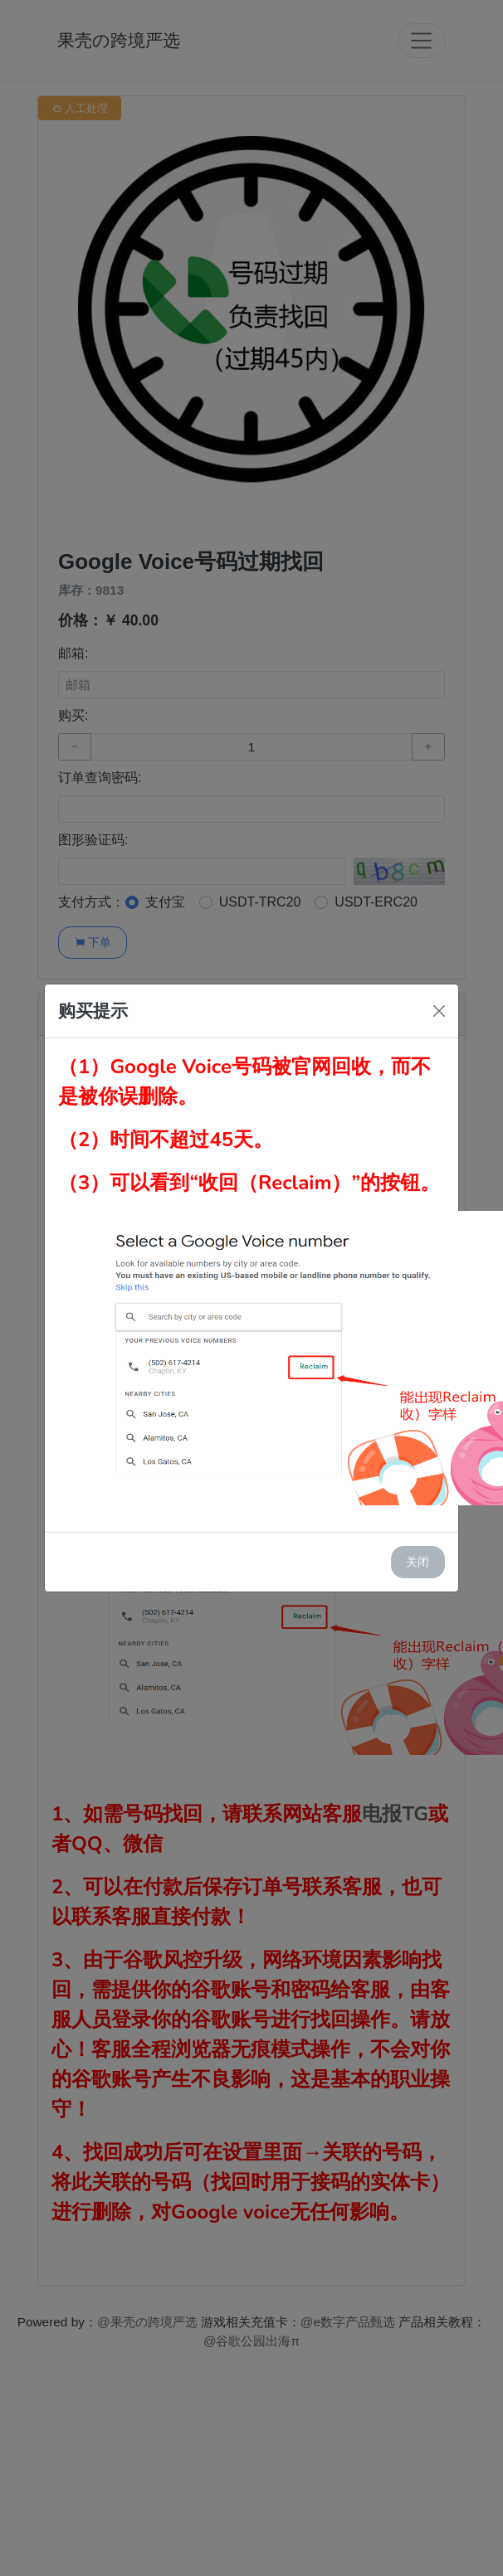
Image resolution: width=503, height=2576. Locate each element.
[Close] (439, 1011)
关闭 (417, 1561)
